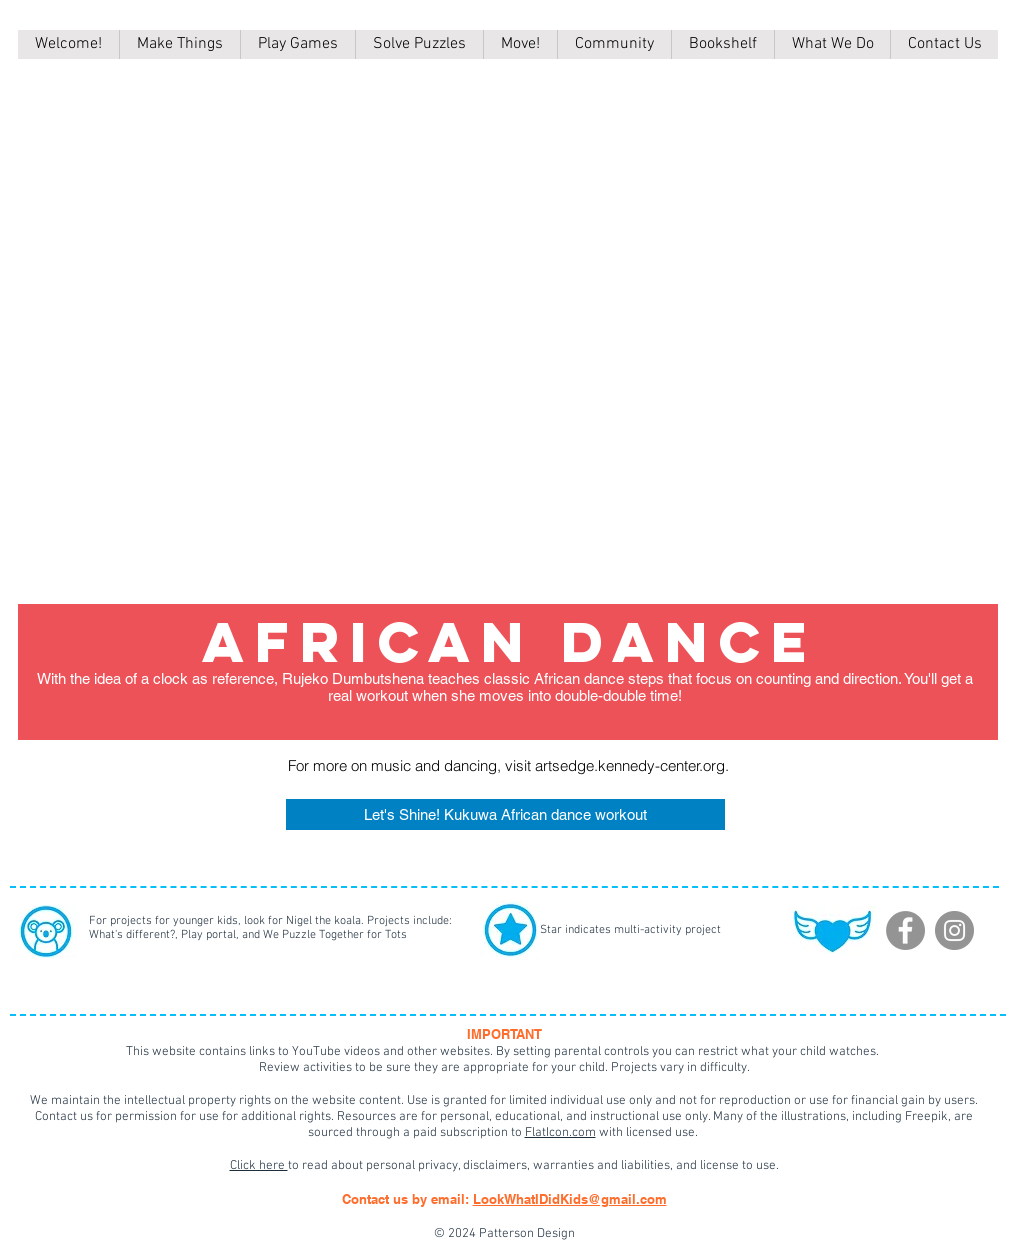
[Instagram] (954, 930)
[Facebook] (905, 930)
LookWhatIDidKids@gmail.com (570, 1199)
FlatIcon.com (560, 1133)
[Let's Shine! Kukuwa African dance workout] (505, 814)
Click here (259, 1166)
